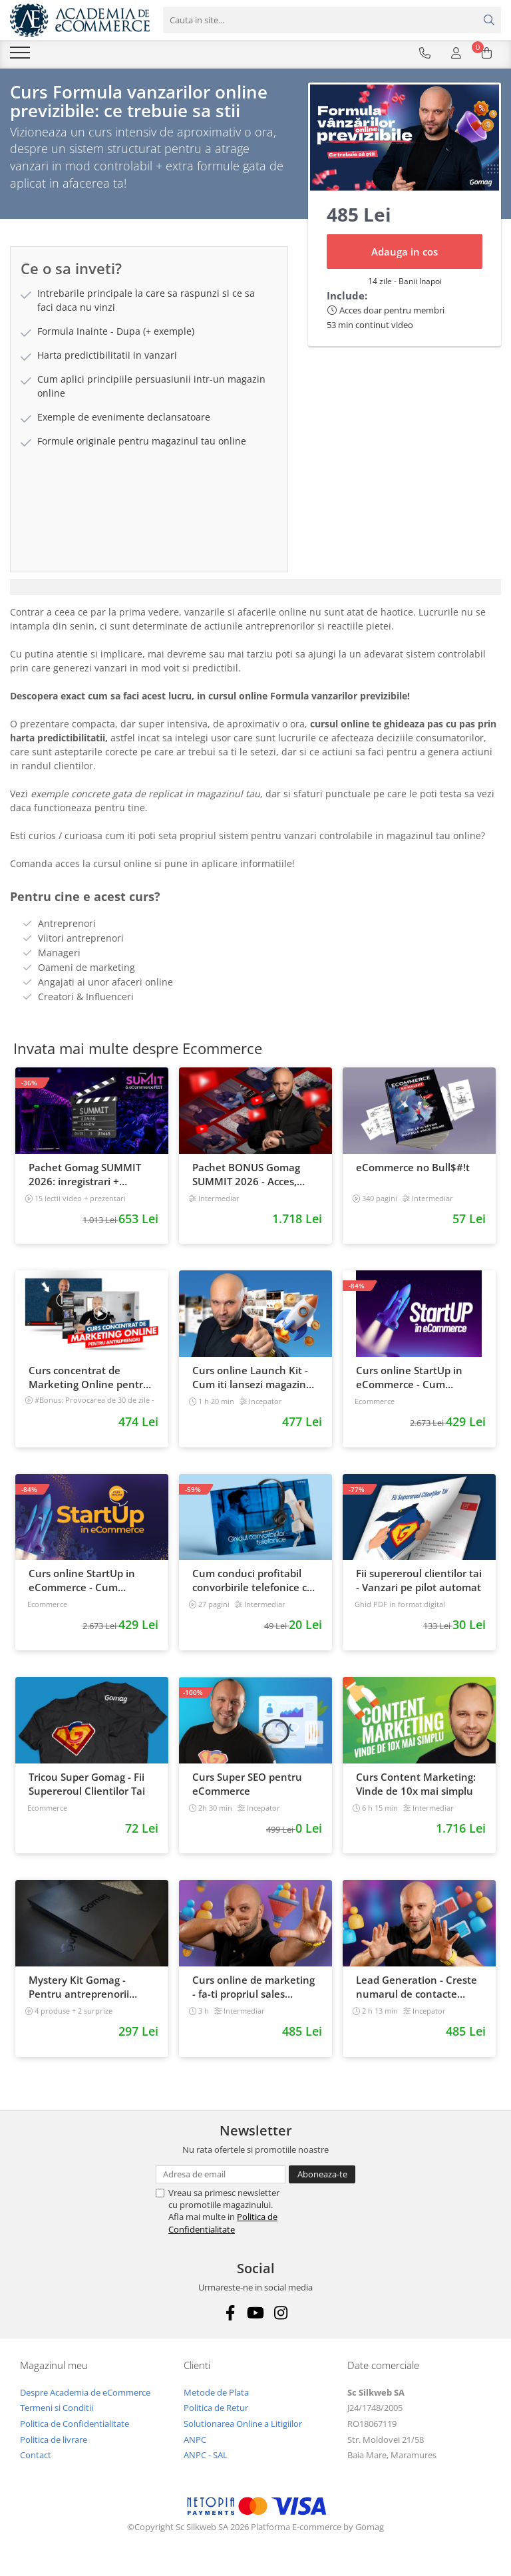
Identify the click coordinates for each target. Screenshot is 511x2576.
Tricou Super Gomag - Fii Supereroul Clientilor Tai (87, 1789)
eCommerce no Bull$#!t (413, 1173)
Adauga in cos (404, 257)
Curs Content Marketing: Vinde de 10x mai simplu (416, 1789)
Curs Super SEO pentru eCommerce (247, 1789)
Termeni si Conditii (56, 2414)
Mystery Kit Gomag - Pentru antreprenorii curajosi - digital (79, 1993)
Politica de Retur (216, 2414)
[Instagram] (281, 2319)
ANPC (195, 2446)
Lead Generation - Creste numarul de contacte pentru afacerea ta (416, 1993)
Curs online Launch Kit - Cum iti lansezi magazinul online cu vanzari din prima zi (253, 1383)
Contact (35, 2462)
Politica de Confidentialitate (222, 2229)
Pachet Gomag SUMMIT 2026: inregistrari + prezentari (85, 1181)
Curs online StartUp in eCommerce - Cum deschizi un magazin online (409, 1383)
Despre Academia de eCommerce (85, 2398)
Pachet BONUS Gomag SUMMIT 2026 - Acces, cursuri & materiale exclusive (246, 1181)
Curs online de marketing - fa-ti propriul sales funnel (253, 1993)
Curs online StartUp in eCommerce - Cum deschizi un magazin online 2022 (82, 1587)
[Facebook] (230, 2319)
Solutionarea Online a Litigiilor (243, 2430)
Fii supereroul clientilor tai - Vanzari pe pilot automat (419, 1586)
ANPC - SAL (206, 2462)
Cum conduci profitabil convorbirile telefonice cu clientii (252, 1587)
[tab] (255, 593)
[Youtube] (255, 2319)
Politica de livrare (53, 2446)
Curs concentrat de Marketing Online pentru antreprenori (89, 1383)
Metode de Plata (216, 2398)
